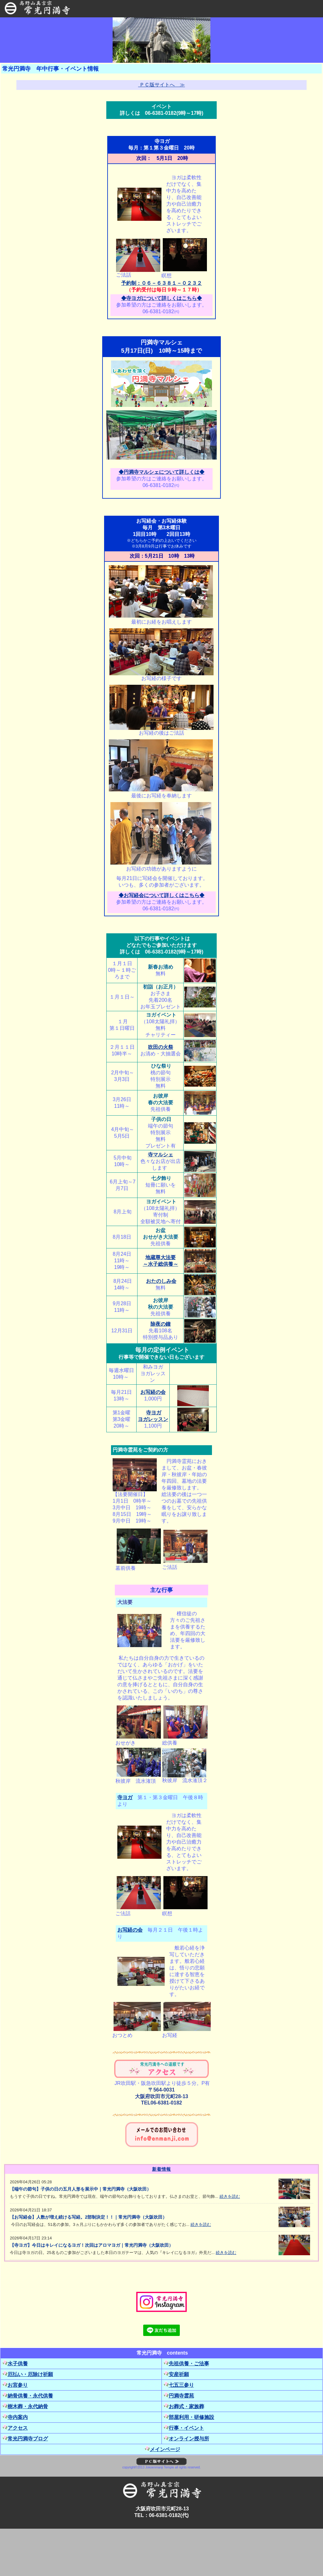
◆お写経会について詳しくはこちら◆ (161, 895)
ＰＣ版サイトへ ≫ (161, 84)
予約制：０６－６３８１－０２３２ (161, 283)
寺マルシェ (160, 1154)
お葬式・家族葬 (183, 2406)
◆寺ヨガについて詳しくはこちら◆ (161, 298)
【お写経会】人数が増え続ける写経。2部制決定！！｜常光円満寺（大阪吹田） (88, 2217)
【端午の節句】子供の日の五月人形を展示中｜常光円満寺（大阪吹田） (80, 2189)
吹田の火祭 (160, 1047)
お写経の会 (153, 1392)
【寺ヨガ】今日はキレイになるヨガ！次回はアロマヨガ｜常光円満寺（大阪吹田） (91, 2245)
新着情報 (161, 2169)
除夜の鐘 (160, 1324)
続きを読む (230, 2196)
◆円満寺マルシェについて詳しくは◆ (161, 472)
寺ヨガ (124, 1797)
